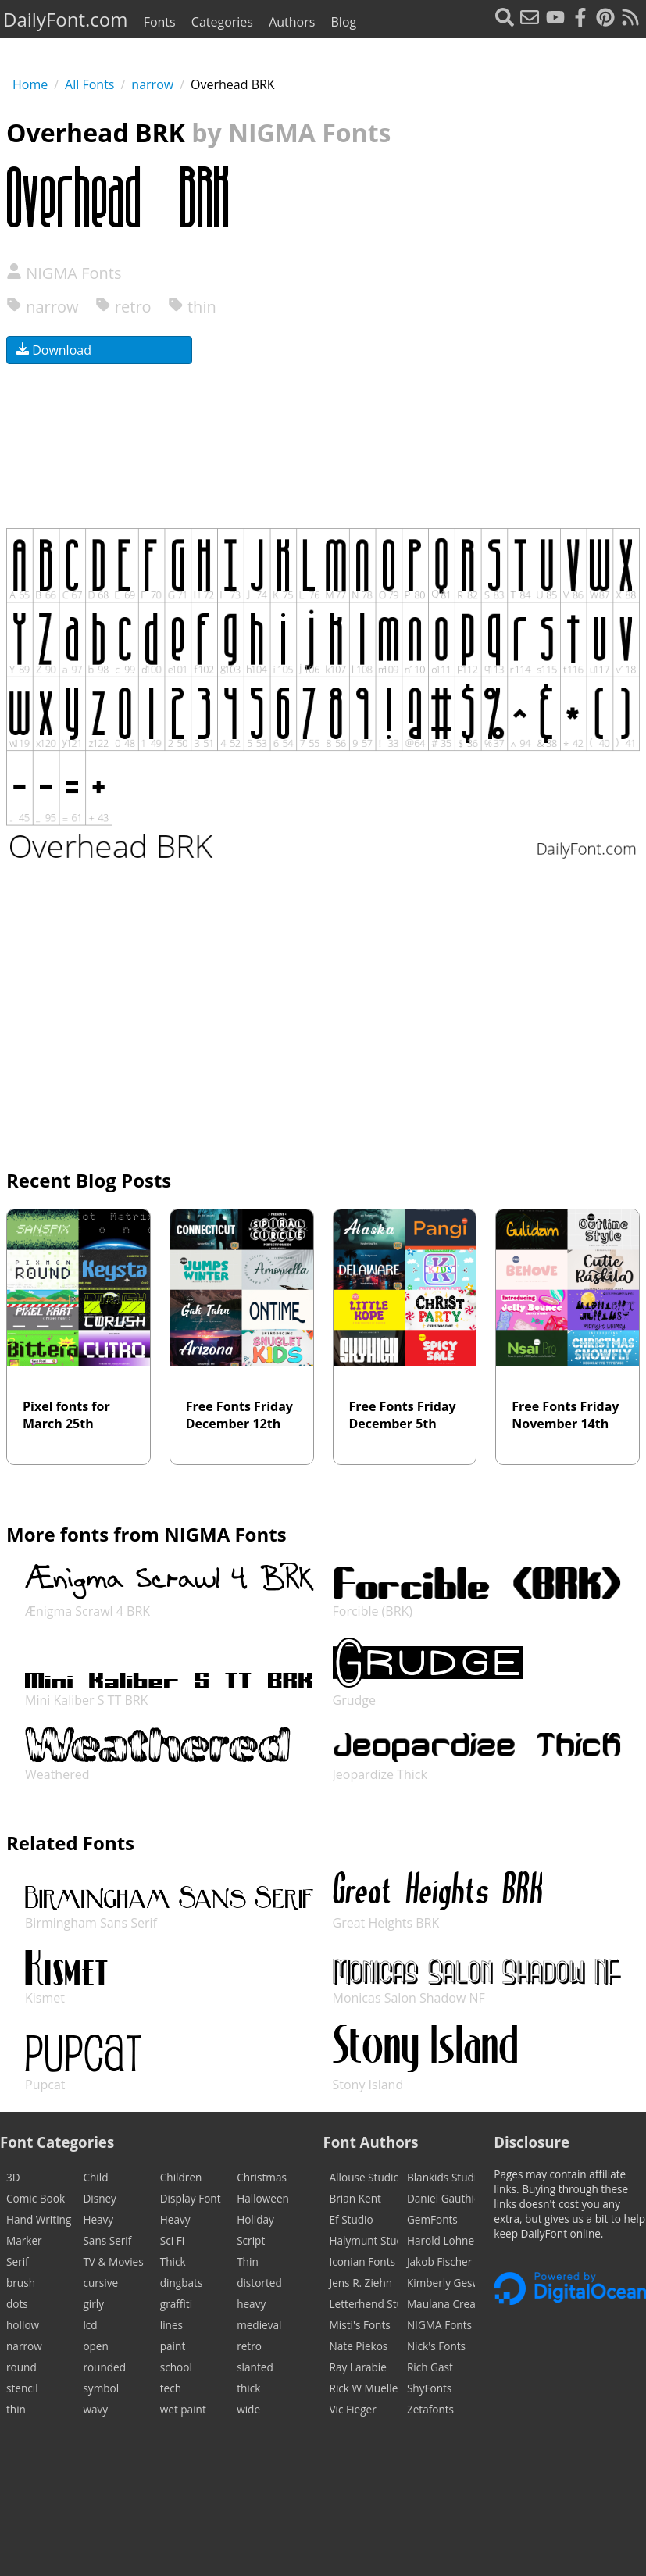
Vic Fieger (353, 2409)
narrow (152, 84)
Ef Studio (351, 2219)
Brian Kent (355, 2198)
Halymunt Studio (364, 2240)
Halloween (263, 2198)
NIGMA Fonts (64, 273)
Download (53, 350)
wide (248, 2409)
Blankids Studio (441, 2177)
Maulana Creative (441, 2303)
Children (181, 2177)
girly (93, 2303)
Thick (173, 2261)
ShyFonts (429, 2388)
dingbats (181, 2282)
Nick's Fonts (436, 2345)
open (95, 2345)
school (176, 2367)
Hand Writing (38, 2219)
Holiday (255, 2219)
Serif (17, 2261)
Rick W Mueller (364, 2388)
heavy (251, 2303)
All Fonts (89, 84)
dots (17, 2303)
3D (13, 2177)
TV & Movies (113, 2261)
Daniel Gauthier (441, 2198)
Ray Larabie (358, 2367)
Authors (292, 21)
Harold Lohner (441, 2240)
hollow (22, 2324)
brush (20, 2282)
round (21, 2367)
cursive (100, 2282)
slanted (255, 2367)
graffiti (176, 2303)
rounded (104, 2367)
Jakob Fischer (439, 2261)
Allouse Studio (364, 2177)
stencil (22, 2388)
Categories (222, 21)
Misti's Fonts (360, 2324)
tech (170, 2388)
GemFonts (432, 2219)
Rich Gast (430, 2367)
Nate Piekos (359, 2345)
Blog (344, 21)
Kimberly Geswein (441, 2282)
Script (251, 2240)
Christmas (262, 2177)
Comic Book (35, 2198)
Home (30, 84)
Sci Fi (172, 2240)
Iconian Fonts (363, 2261)
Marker (24, 2240)
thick (248, 2388)
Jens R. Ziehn (361, 2282)
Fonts (160, 21)
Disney (99, 2198)
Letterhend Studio (364, 2303)
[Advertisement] (475, 359)
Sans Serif (107, 2240)
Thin (248, 2261)
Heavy (98, 2219)
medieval (259, 2324)
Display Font (190, 2198)
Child (95, 2177)
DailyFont (65, 19)
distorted (259, 2282)
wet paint (183, 2409)
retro (123, 306)
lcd (90, 2324)
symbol (101, 2388)
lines (171, 2324)
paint (172, 2345)
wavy (95, 2409)
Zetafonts (430, 2409)
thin (192, 306)
